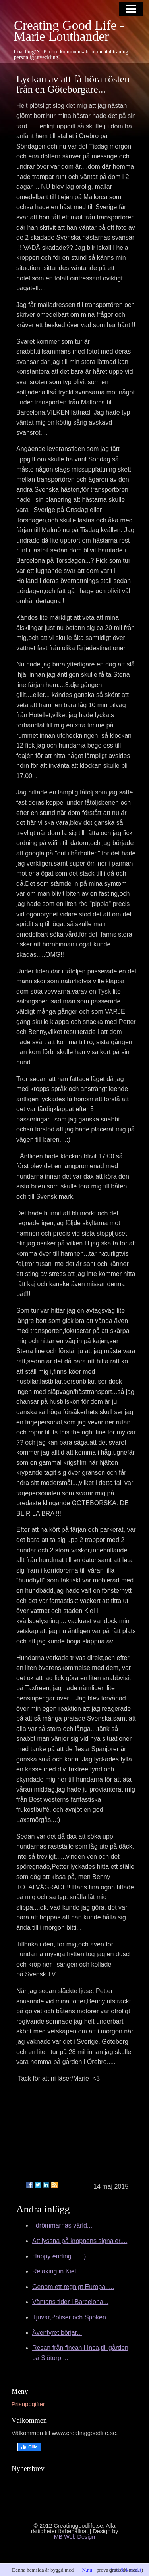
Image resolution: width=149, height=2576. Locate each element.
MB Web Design (74, 2537)
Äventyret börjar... (57, 2332)
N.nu (87, 2570)
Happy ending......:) (59, 2256)
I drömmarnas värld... (62, 2225)
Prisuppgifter (28, 2404)
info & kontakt (126, 2570)
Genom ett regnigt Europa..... (73, 2286)
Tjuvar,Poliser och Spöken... (71, 2317)
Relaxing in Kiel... (56, 2271)
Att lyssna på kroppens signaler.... (79, 2240)
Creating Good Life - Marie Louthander (69, 31)
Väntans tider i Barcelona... (70, 2301)
